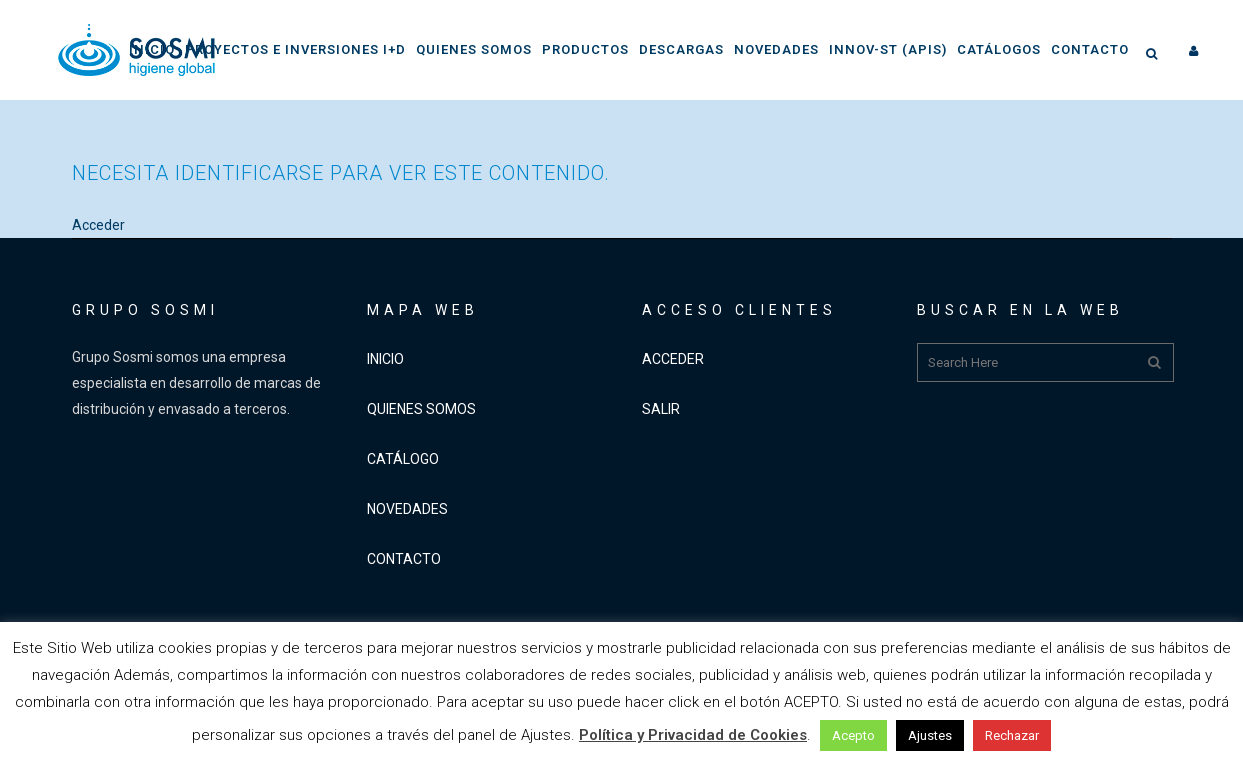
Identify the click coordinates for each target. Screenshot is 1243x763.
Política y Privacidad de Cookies (693, 735)
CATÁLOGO (403, 459)
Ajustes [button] (930, 735)
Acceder (98, 225)
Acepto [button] (853, 735)
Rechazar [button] (1012, 735)
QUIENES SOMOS (421, 409)
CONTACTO (404, 559)
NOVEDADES (407, 509)
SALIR (661, 409)
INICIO (385, 359)
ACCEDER (673, 359)
